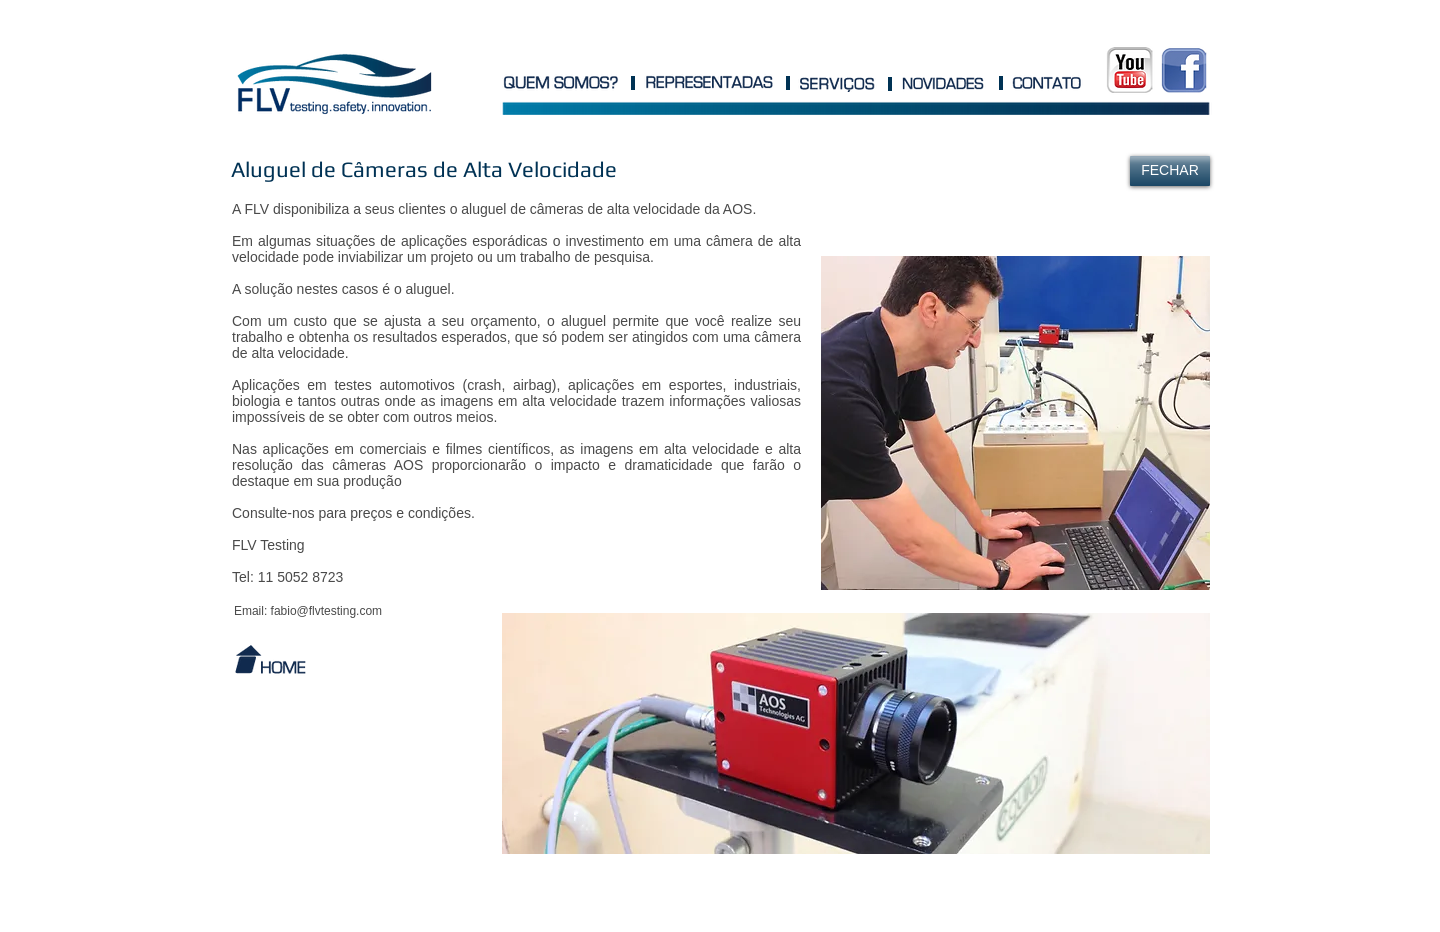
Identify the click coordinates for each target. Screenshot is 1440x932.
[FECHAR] (1170, 171)
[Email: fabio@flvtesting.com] (308, 611)
